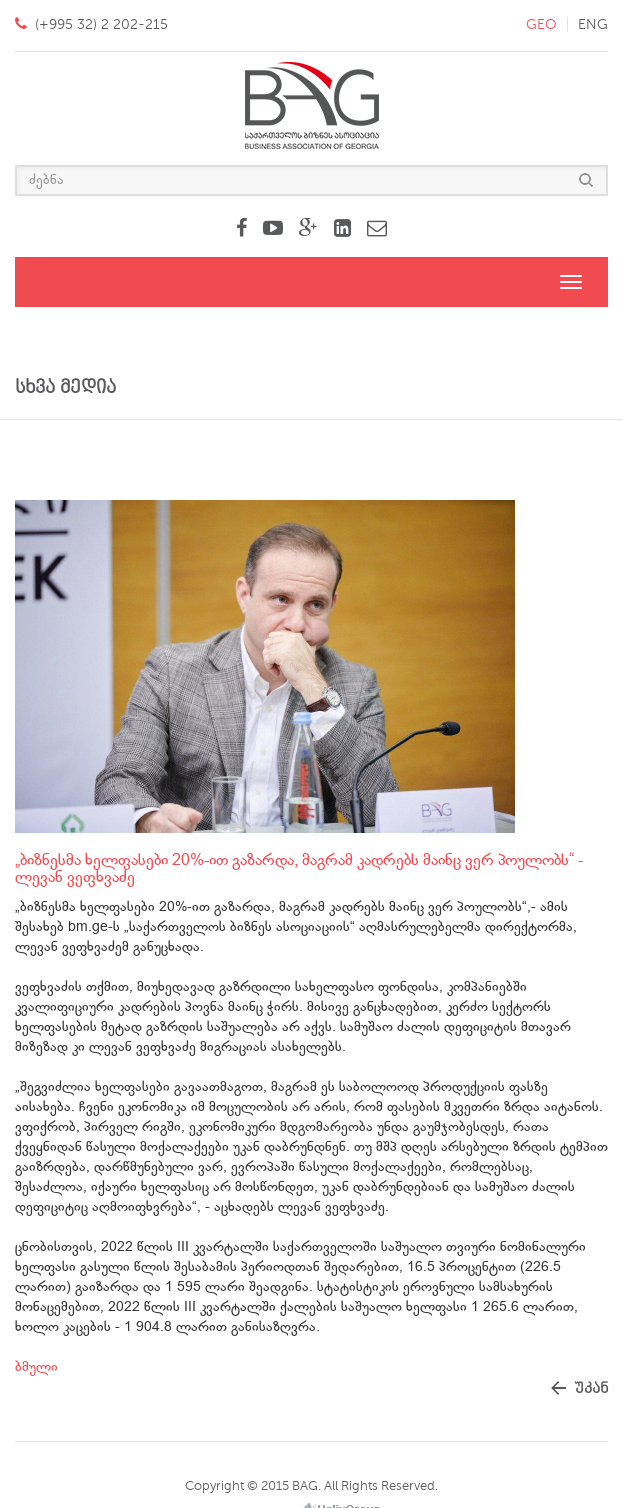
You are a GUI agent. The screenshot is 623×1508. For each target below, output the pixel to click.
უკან (591, 1388)
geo (541, 24)
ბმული (36, 1367)
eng (593, 24)
